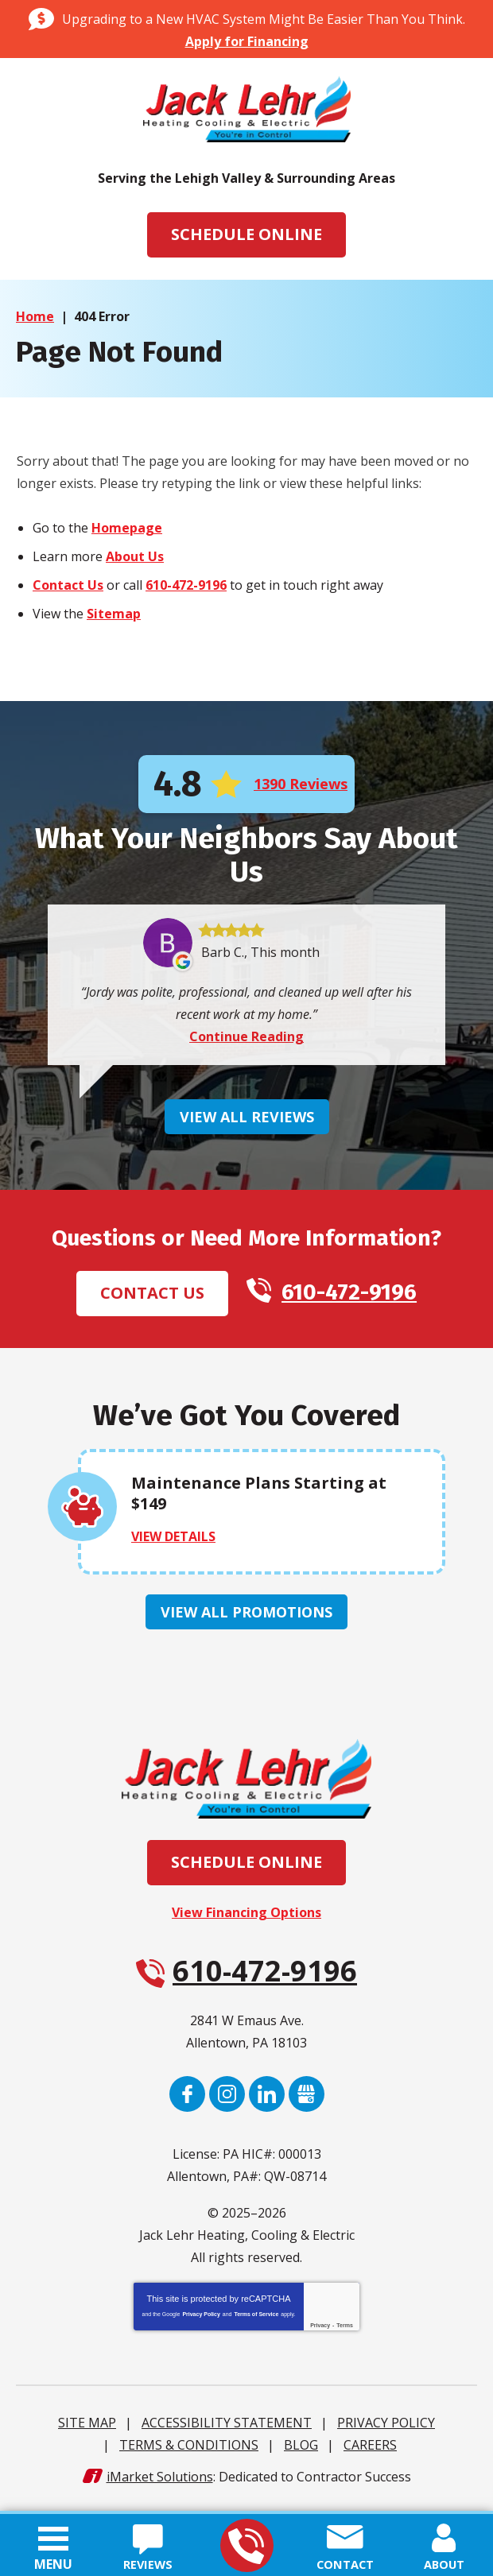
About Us (135, 557)
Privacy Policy (200, 2319)
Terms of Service (256, 2319)
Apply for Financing (247, 41)
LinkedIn (267, 2099)
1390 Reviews (300, 785)
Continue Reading (246, 1040)
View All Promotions (246, 1616)
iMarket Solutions (160, 2481)
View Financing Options (246, 1917)
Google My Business (306, 2099)
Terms (344, 2330)
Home (35, 316)
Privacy (320, 2330)
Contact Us (68, 586)
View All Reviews (247, 1120)
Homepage (126, 528)
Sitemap (114, 614)
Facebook (187, 2099)
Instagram (227, 2099)
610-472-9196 (246, 2546)
